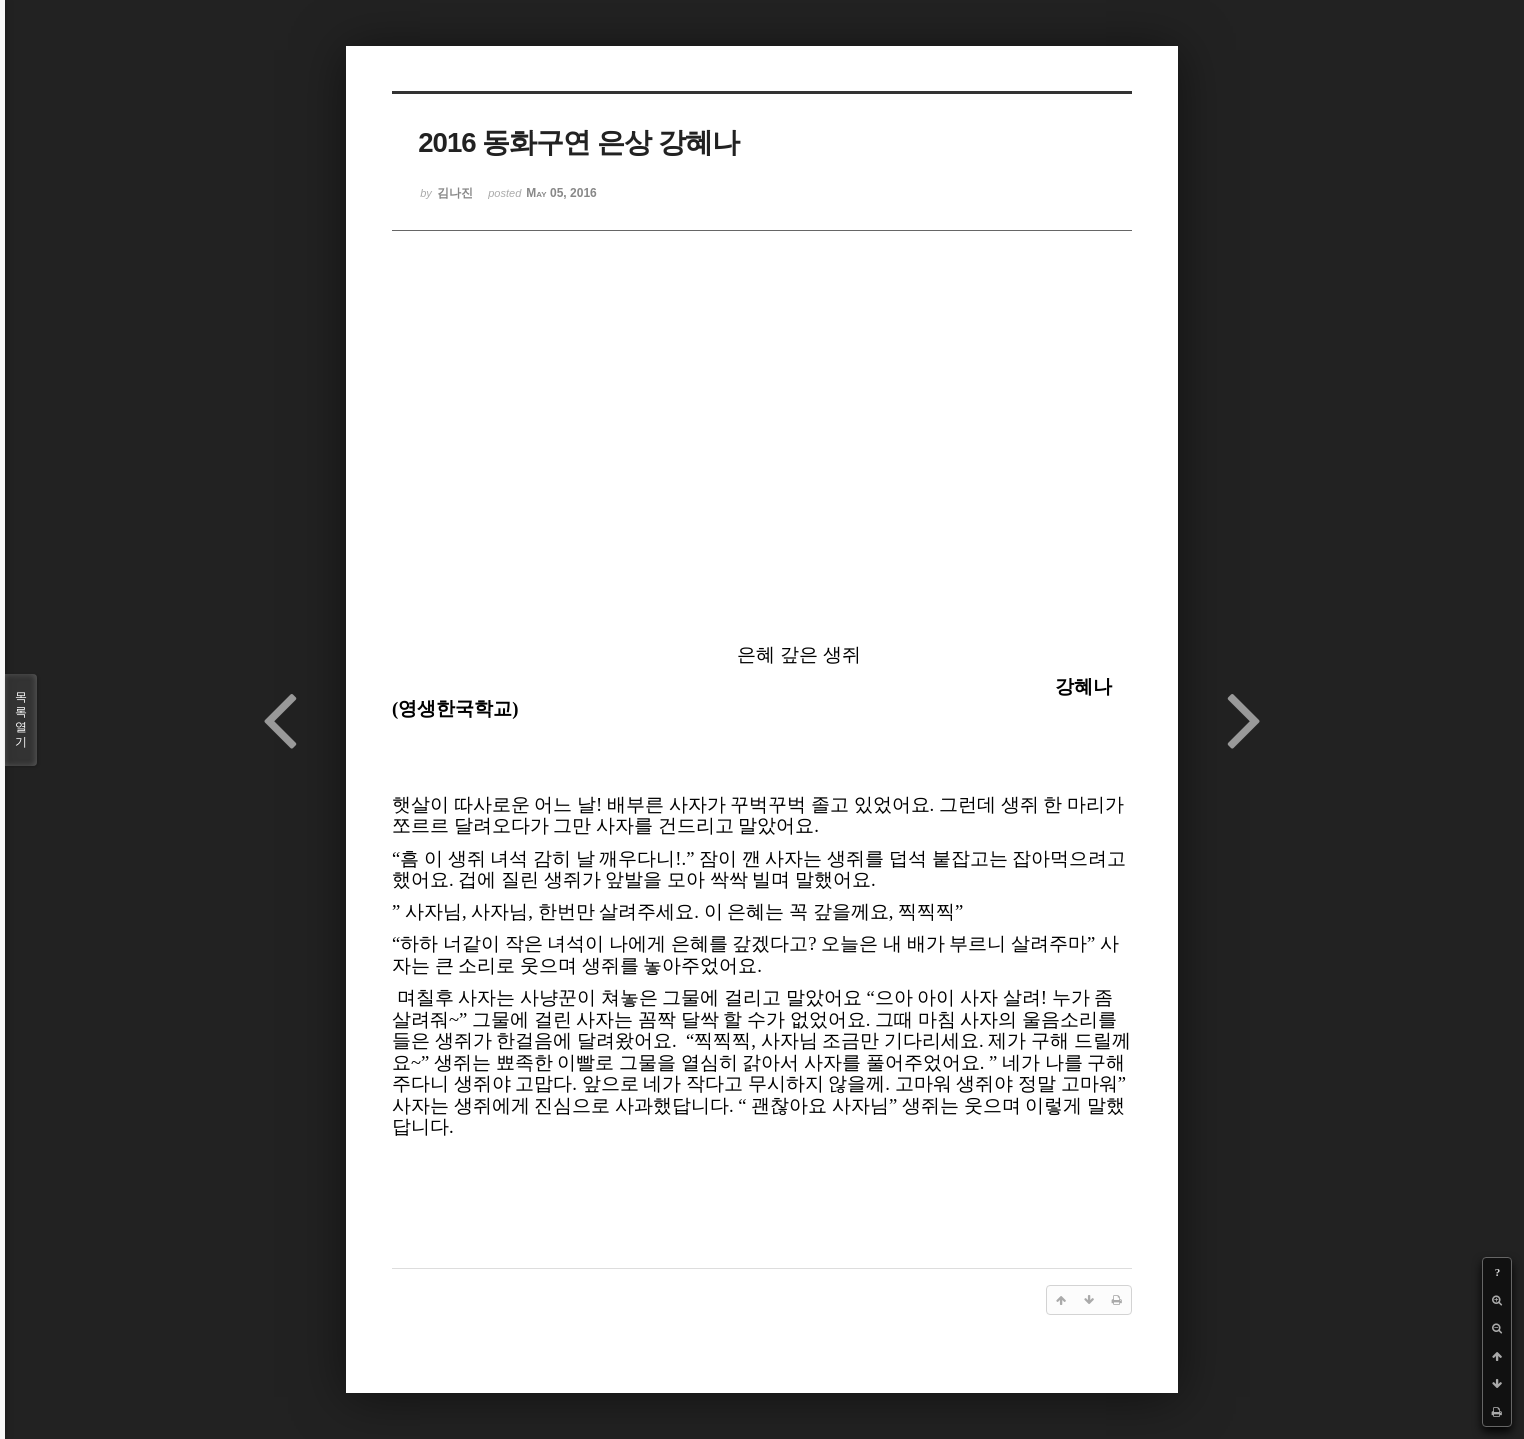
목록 (21, 720)
